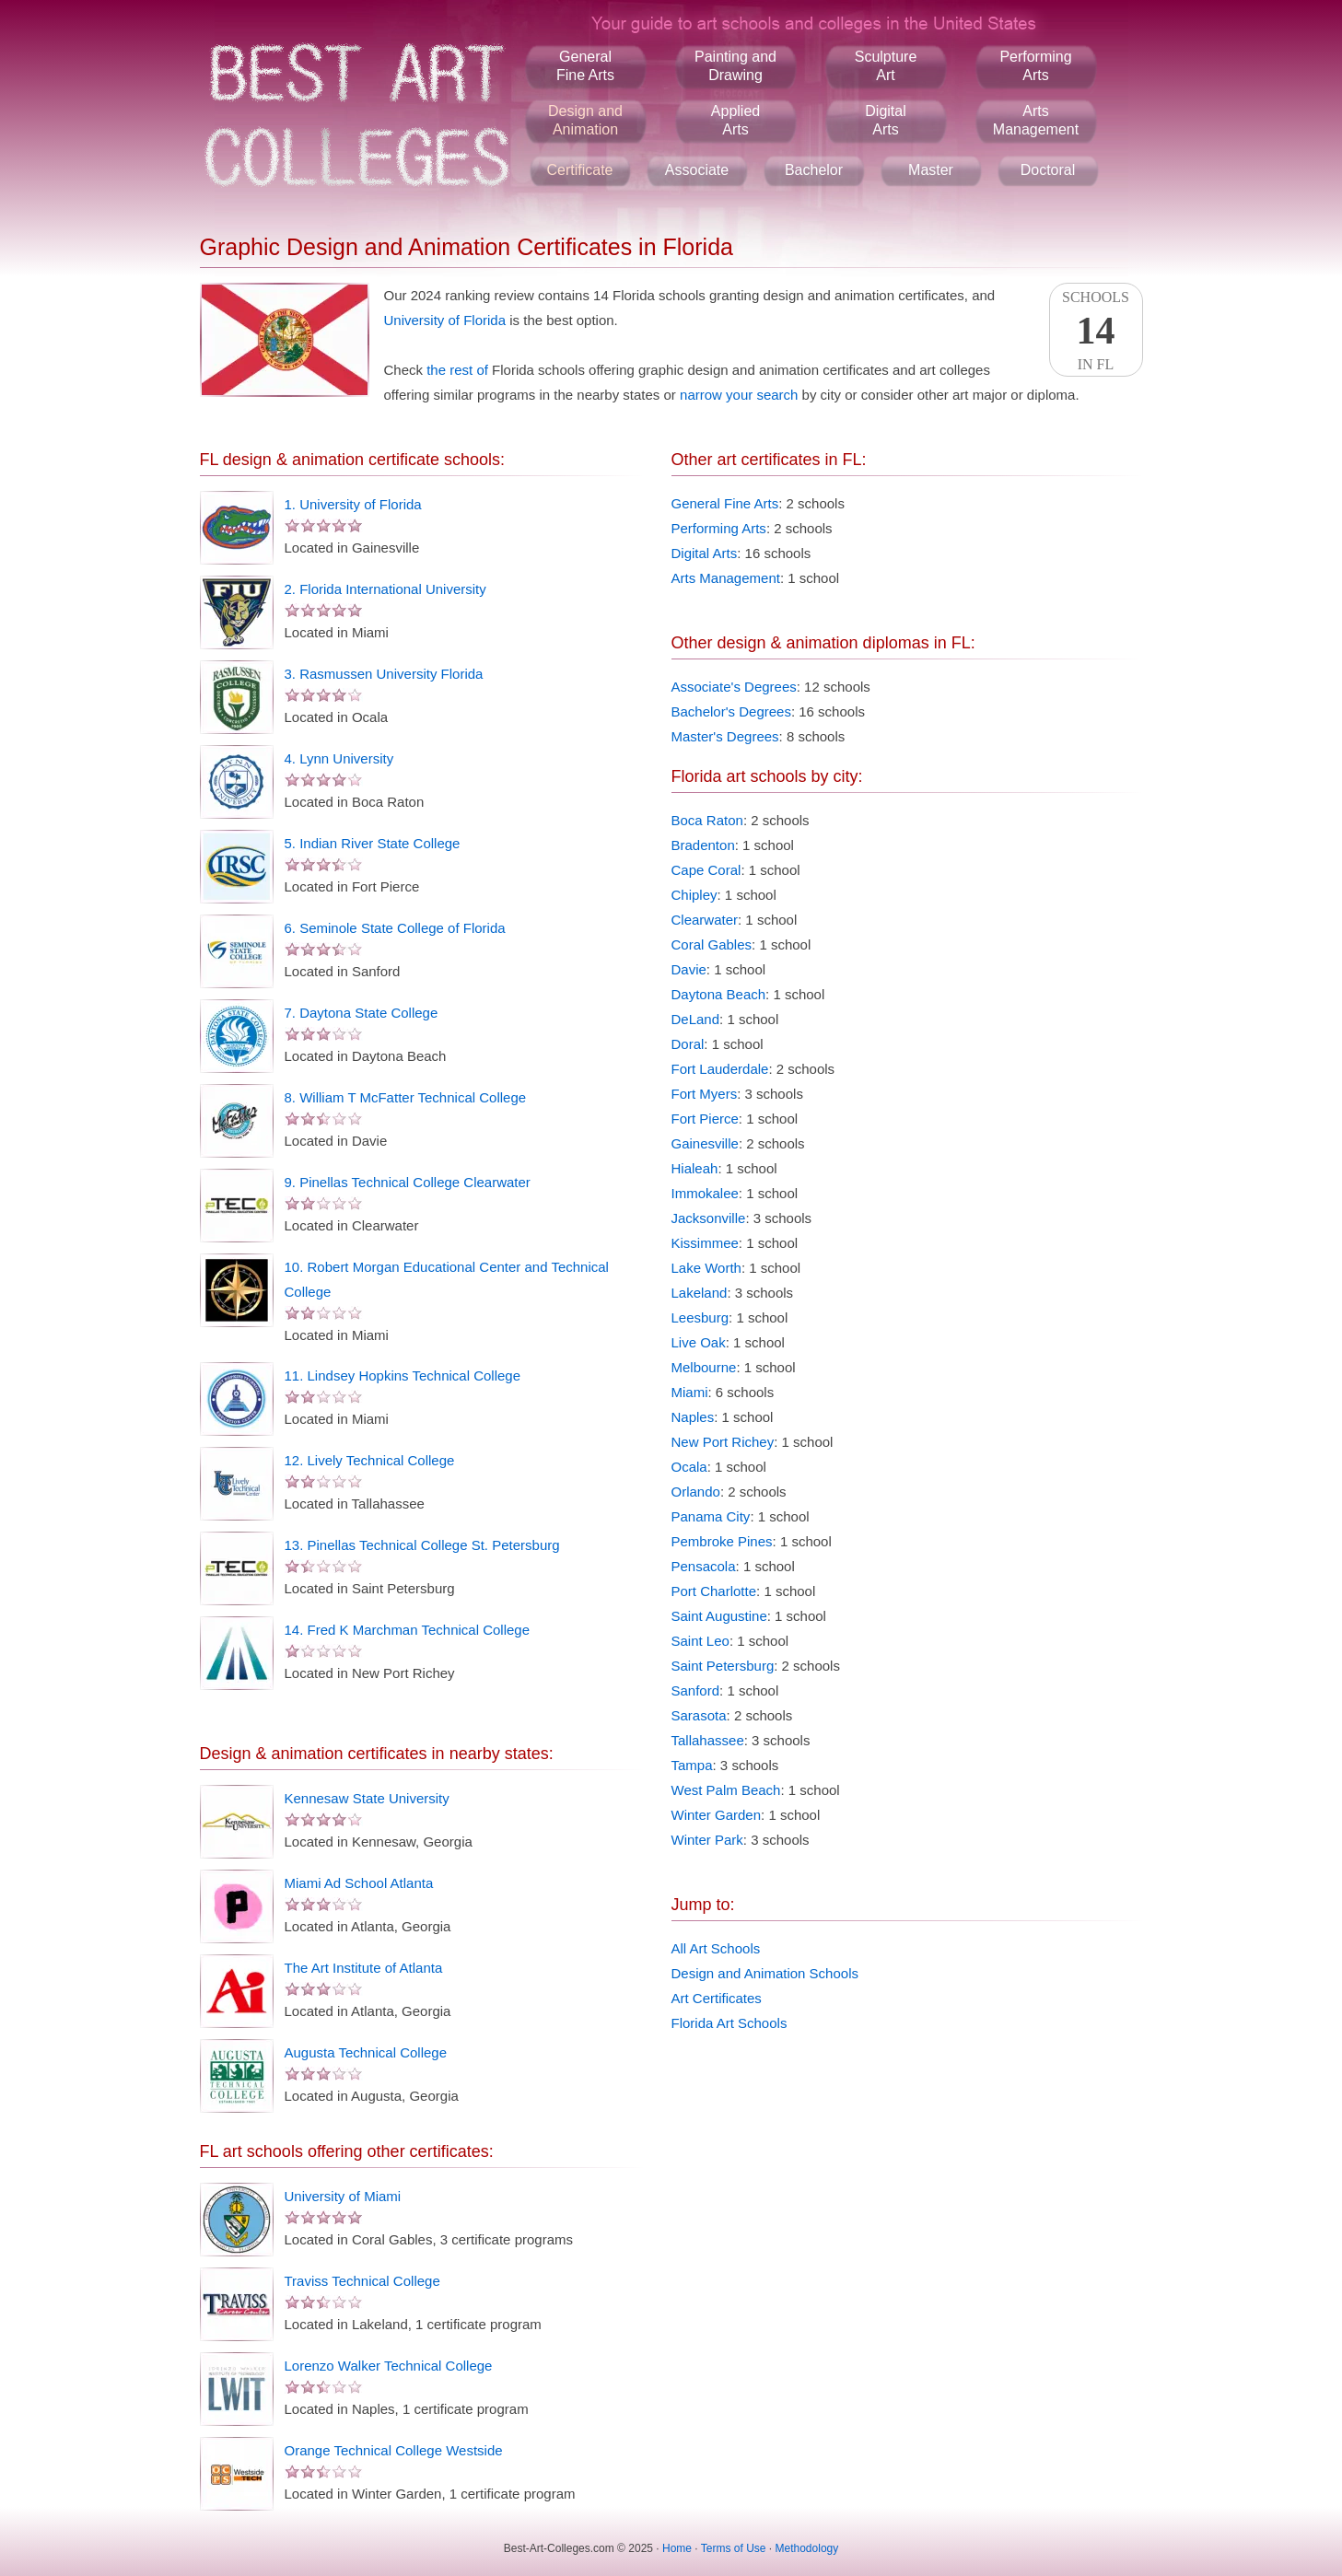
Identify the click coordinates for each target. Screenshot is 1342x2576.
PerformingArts (1035, 66)
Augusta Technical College (366, 2052)
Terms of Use (733, 2548)
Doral (688, 1044)
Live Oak (698, 1342)
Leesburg (700, 1317)
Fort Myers (704, 1094)
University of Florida (445, 320)
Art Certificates (716, 1998)
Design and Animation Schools (764, 1973)
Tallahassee (707, 1740)
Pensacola (703, 1566)
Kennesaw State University (367, 1798)
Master (930, 170)
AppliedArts (735, 120)
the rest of (457, 370)
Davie (688, 969)
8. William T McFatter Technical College (406, 1097)
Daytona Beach (718, 994)
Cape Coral (706, 870)
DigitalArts (885, 120)
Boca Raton (707, 820)
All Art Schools (716, 1948)
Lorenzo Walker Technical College (389, 2365)
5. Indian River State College (373, 843)
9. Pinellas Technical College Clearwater (408, 1182)
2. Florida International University (385, 589)
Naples (693, 1417)
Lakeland (699, 1292)
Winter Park (707, 1839)
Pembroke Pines (722, 1541)
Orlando (695, 1491)
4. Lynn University (339, 758)
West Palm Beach (726, 1790)
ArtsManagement (1036, 120)
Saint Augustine (719, 1616)
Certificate (579, 170)
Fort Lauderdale (720, 1069)
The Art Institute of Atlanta (364, 1968)
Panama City (711, 1516)
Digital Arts (704, 553)
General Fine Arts (725, 503)
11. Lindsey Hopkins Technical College (403, 1375)
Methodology (807, 2548)
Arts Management (725, 578)
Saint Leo (700, 1641)
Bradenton (703, 845)
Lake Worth (706, 1268)
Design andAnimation (585, 120)
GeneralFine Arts (585, 66)
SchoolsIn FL (1096, 330)
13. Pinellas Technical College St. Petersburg (422, 1545)
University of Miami (343, 2196)
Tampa (692, 1765)
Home (677, 2548)
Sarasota (699, 1715)
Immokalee (705, 1193)
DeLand (695, 1019)
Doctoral (1048, 170)
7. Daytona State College (361, 1012)
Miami (689, 1392)
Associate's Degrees (734, 686)
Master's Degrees (725, 736)
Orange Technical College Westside (394, 2450)
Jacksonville (708, 1218)
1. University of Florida (353, 504)
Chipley (694, 895)
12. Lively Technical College (370, 1460)
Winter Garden (716, 1815)
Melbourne (704, 1367)
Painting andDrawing (735, 66)
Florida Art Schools (729, 2023)
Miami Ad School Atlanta (359, 1883)
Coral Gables (712, 944)
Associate (697, 170)
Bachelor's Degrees (731, 711)
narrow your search (739, 394)
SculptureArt (886, 66)
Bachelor (814, 170)
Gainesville (705, 1143)
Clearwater (705, 919)
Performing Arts (718, 528)
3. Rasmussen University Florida (384, 674)
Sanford (695, 1690)
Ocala (689, 1466)
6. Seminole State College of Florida (395, 928)
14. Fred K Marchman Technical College (408, 1630)
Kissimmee (705, 1243)
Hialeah (694, 1168)
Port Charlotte (714, 1591)
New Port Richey (723, 1442)
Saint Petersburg (723, 1665)
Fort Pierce (705, 1118)
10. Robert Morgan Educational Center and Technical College (447, 1279)
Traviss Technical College (362, 2281)
